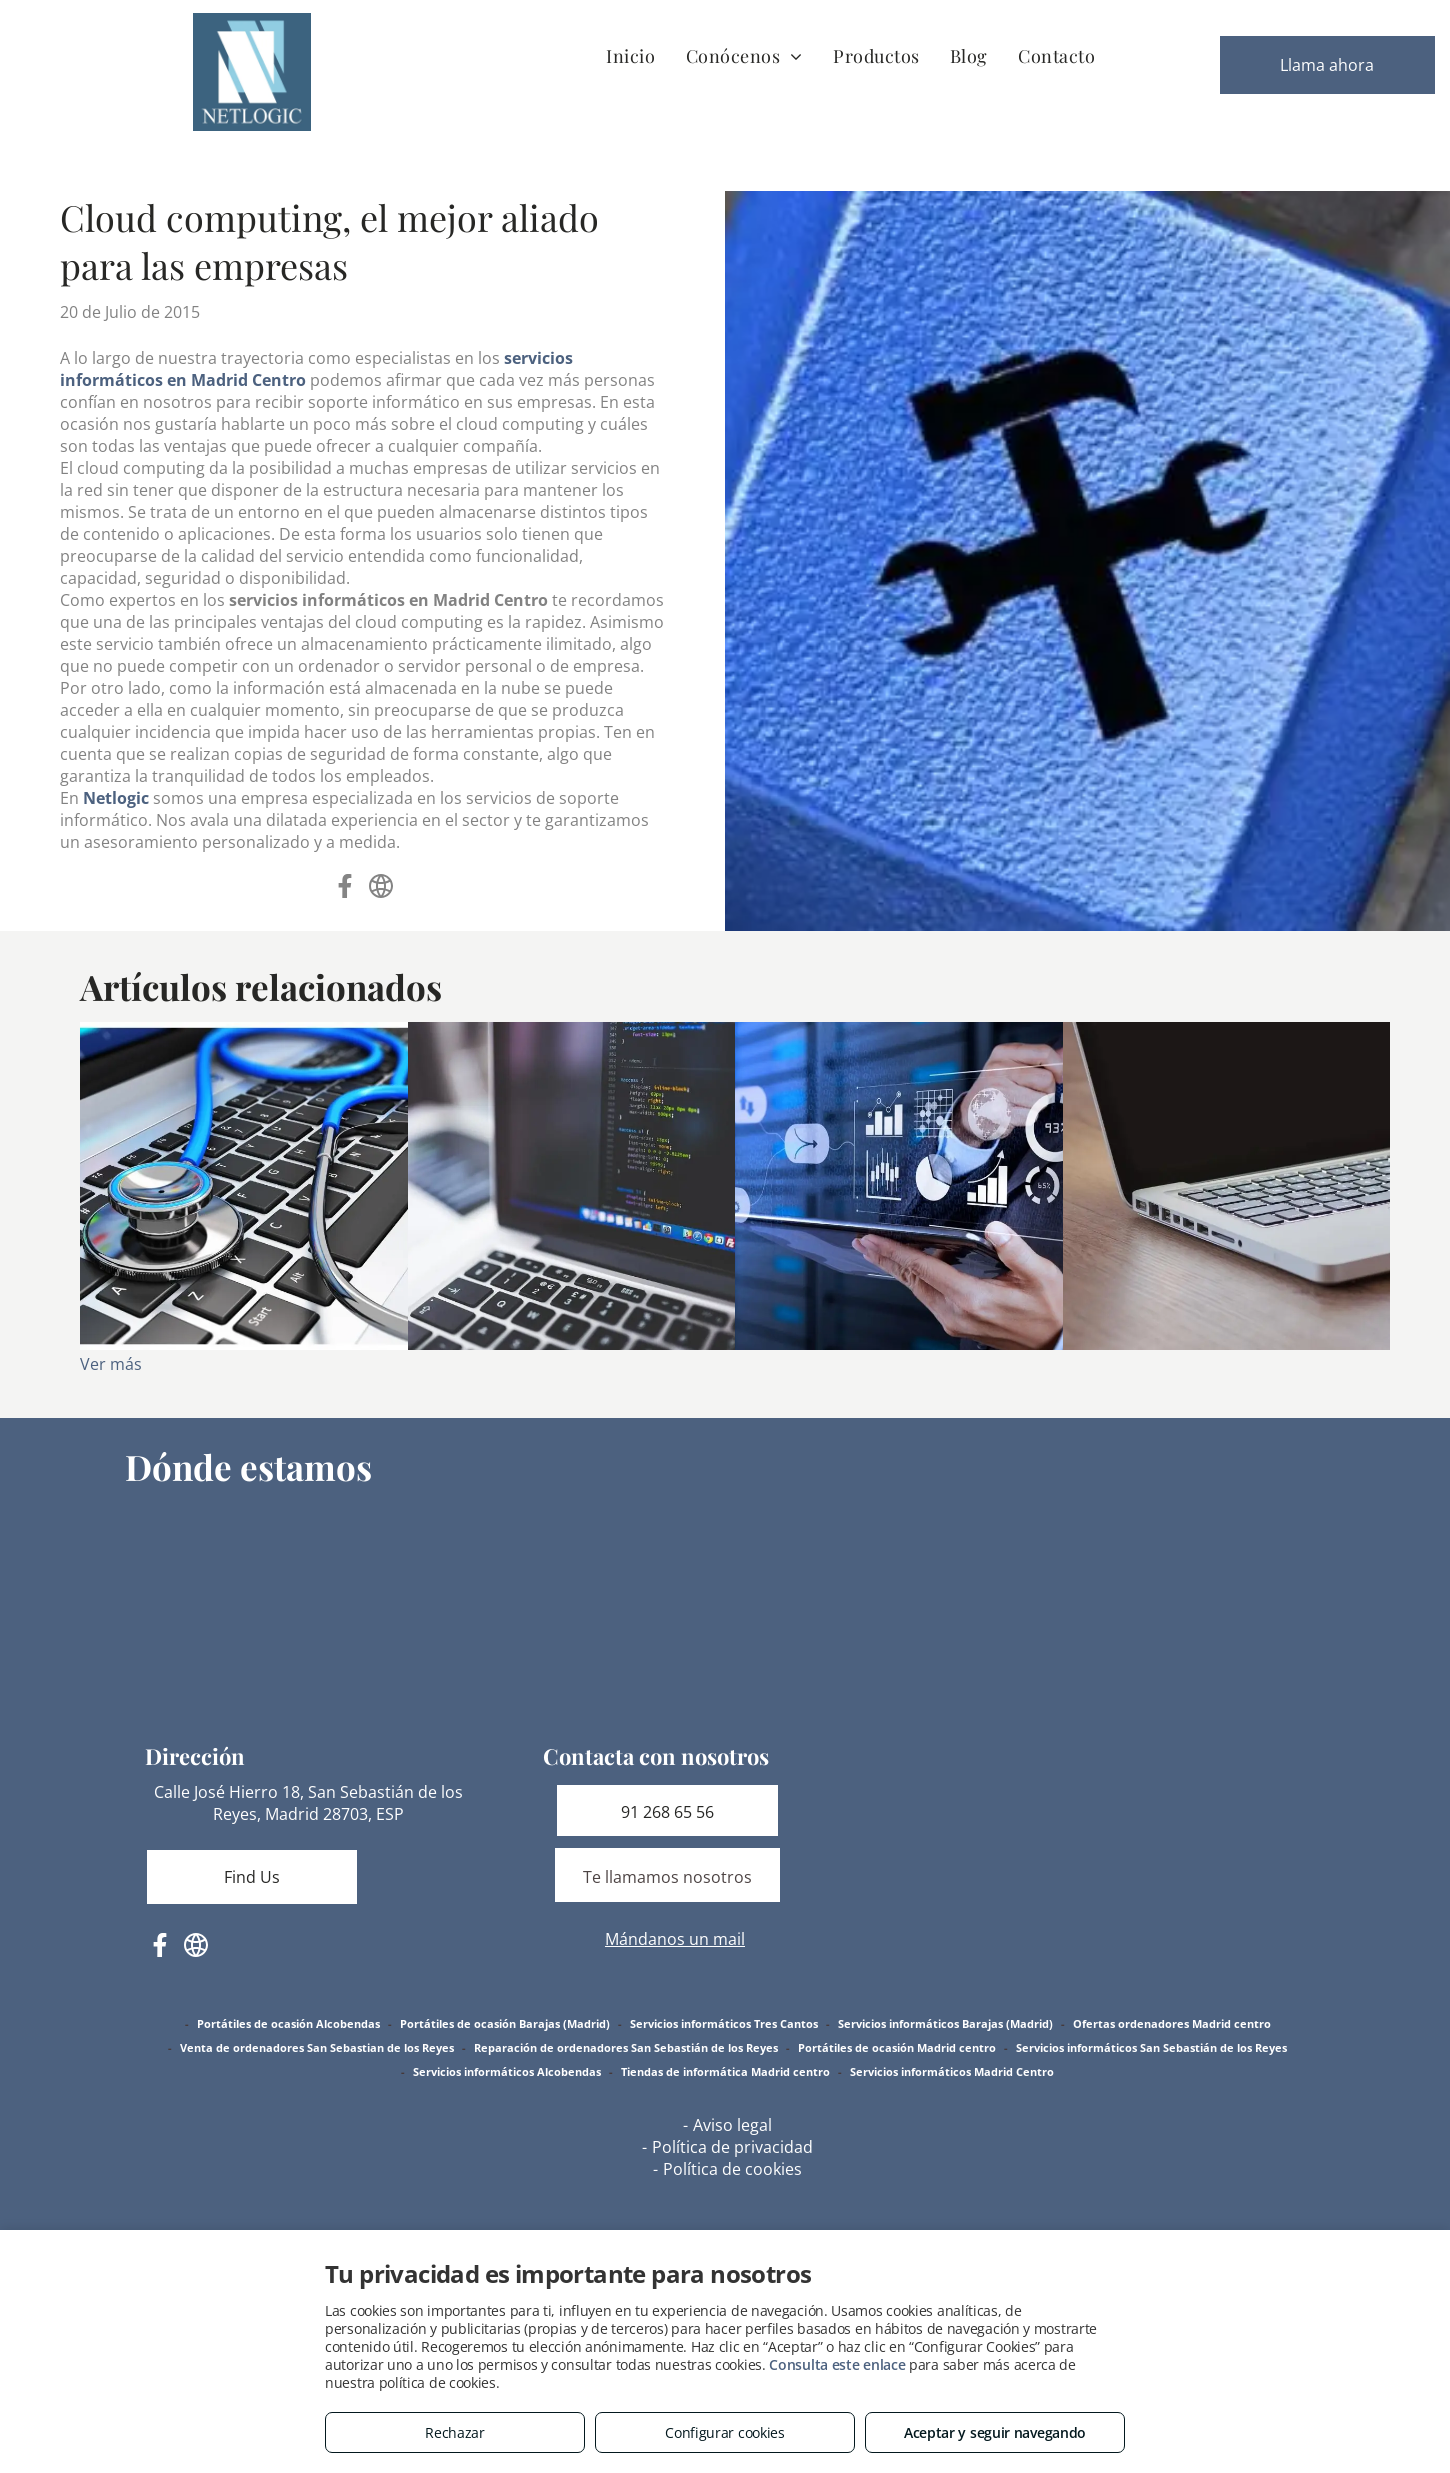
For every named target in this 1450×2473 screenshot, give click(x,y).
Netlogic (116, 798)
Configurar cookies (725, 2432)
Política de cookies (732, 2169)
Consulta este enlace (837, 2364)
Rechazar (455, 2432)
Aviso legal (732, 2125)
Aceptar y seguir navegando (995, 2432)
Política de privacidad (732, 2147)
